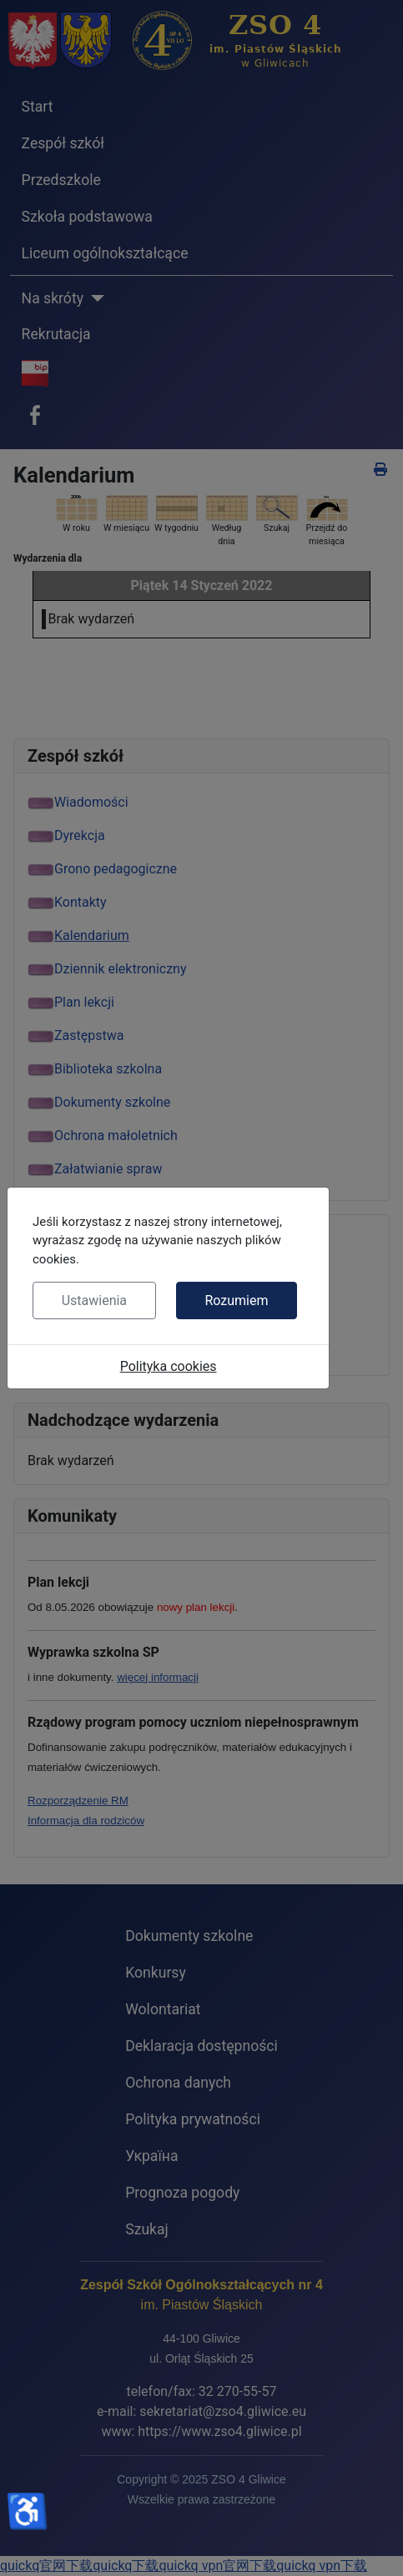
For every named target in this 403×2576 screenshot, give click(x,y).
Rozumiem (236, 1300)
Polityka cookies (168, 1366)
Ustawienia (94, 1300)
